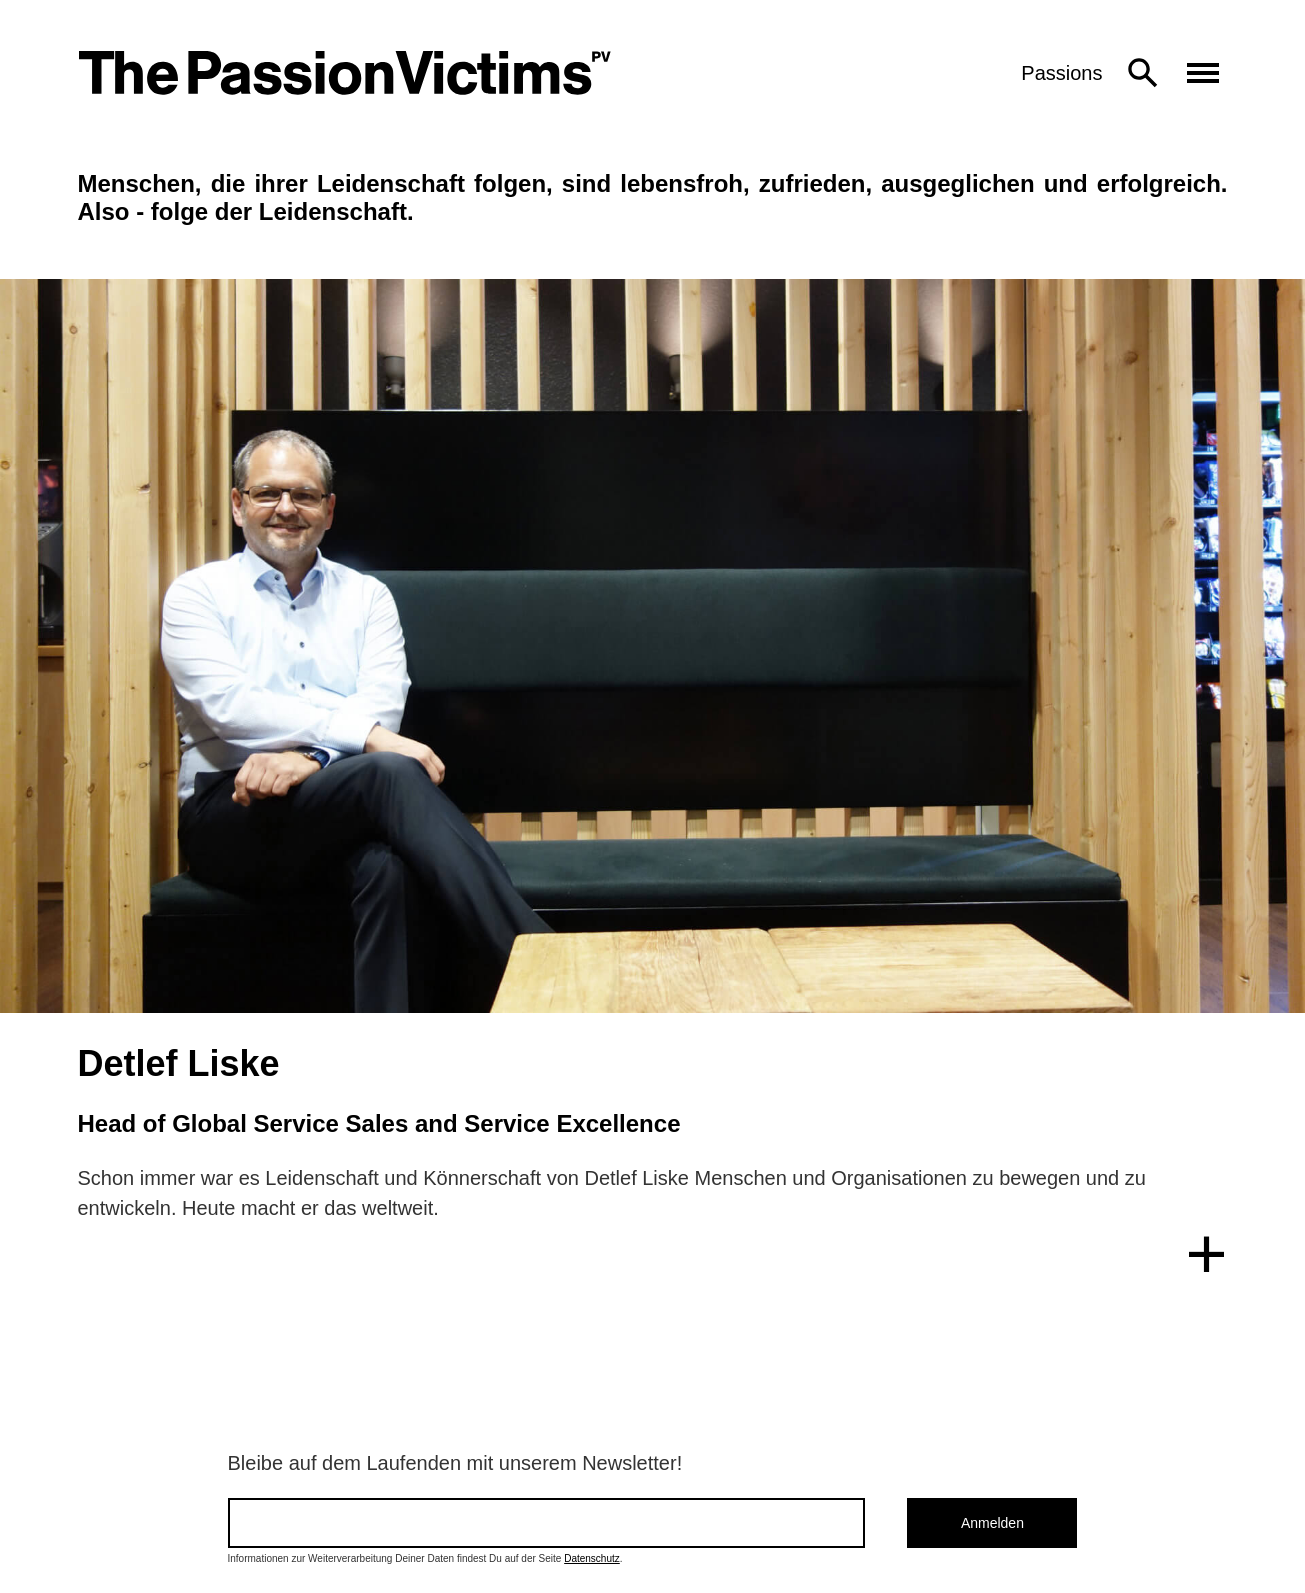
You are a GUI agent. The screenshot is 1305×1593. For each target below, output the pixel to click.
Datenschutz (592, 1558)
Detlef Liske (179, 1063)
